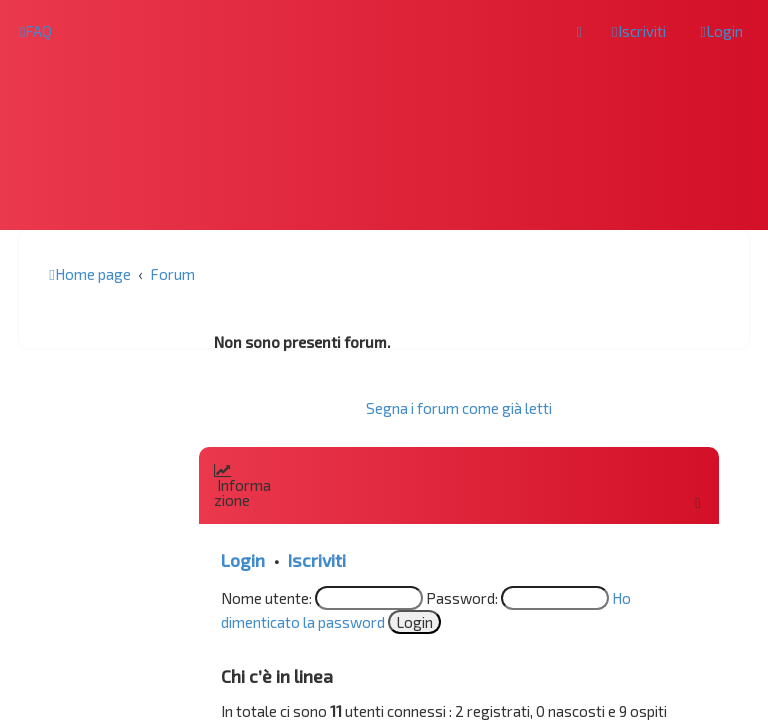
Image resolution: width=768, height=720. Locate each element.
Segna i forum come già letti (459, 408)
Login (243, 560)
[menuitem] (36, 31)
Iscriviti (317, 560)
